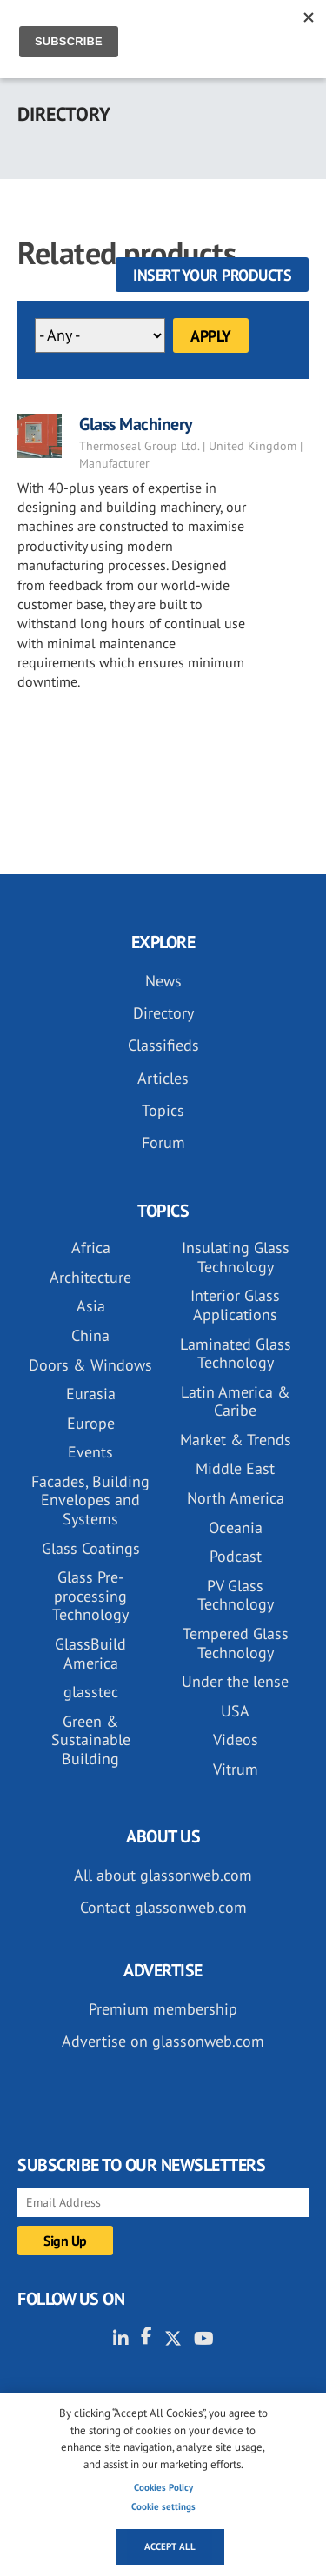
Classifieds (163, 1045)
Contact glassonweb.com (163, 1907)
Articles (163, 1078)
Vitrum (235, 1769)
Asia (91, 1306)
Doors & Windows (90, 1365)
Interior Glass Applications (235, 1305)
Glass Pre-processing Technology (90, 1595)
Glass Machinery (136, 424)
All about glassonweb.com (163, 1875)
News (163, 981)
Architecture (90, 1277)
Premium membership (163, 2009)
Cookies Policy (163, 2487)
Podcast (236, 1556)
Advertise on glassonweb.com (163, 2041)
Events (90, 1452)
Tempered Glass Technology (236, 1643)
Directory (163, 1013)
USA (235, 1711)
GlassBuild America (90, 1653)
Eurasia (91, 1394)
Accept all (170, 2546)
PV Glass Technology (235, 1595)
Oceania (236, 1527)
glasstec (90, 1692)
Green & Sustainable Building (90, 1740)
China (90, 1335)
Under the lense (235, 1681)
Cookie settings (163, 2506)
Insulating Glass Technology (235, 1257)
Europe (91, 1423)
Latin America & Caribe (235, 1401)
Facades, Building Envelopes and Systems (90, 1500)
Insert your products (212, 275)
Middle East (235, 1468)
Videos (235, 1739)
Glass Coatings (91, 1548)
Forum (163, 1142)
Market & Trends (235, 1440)
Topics (163, 1110)
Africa (90, 1248)
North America (235, 1498)
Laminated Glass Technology (235, 1353)
